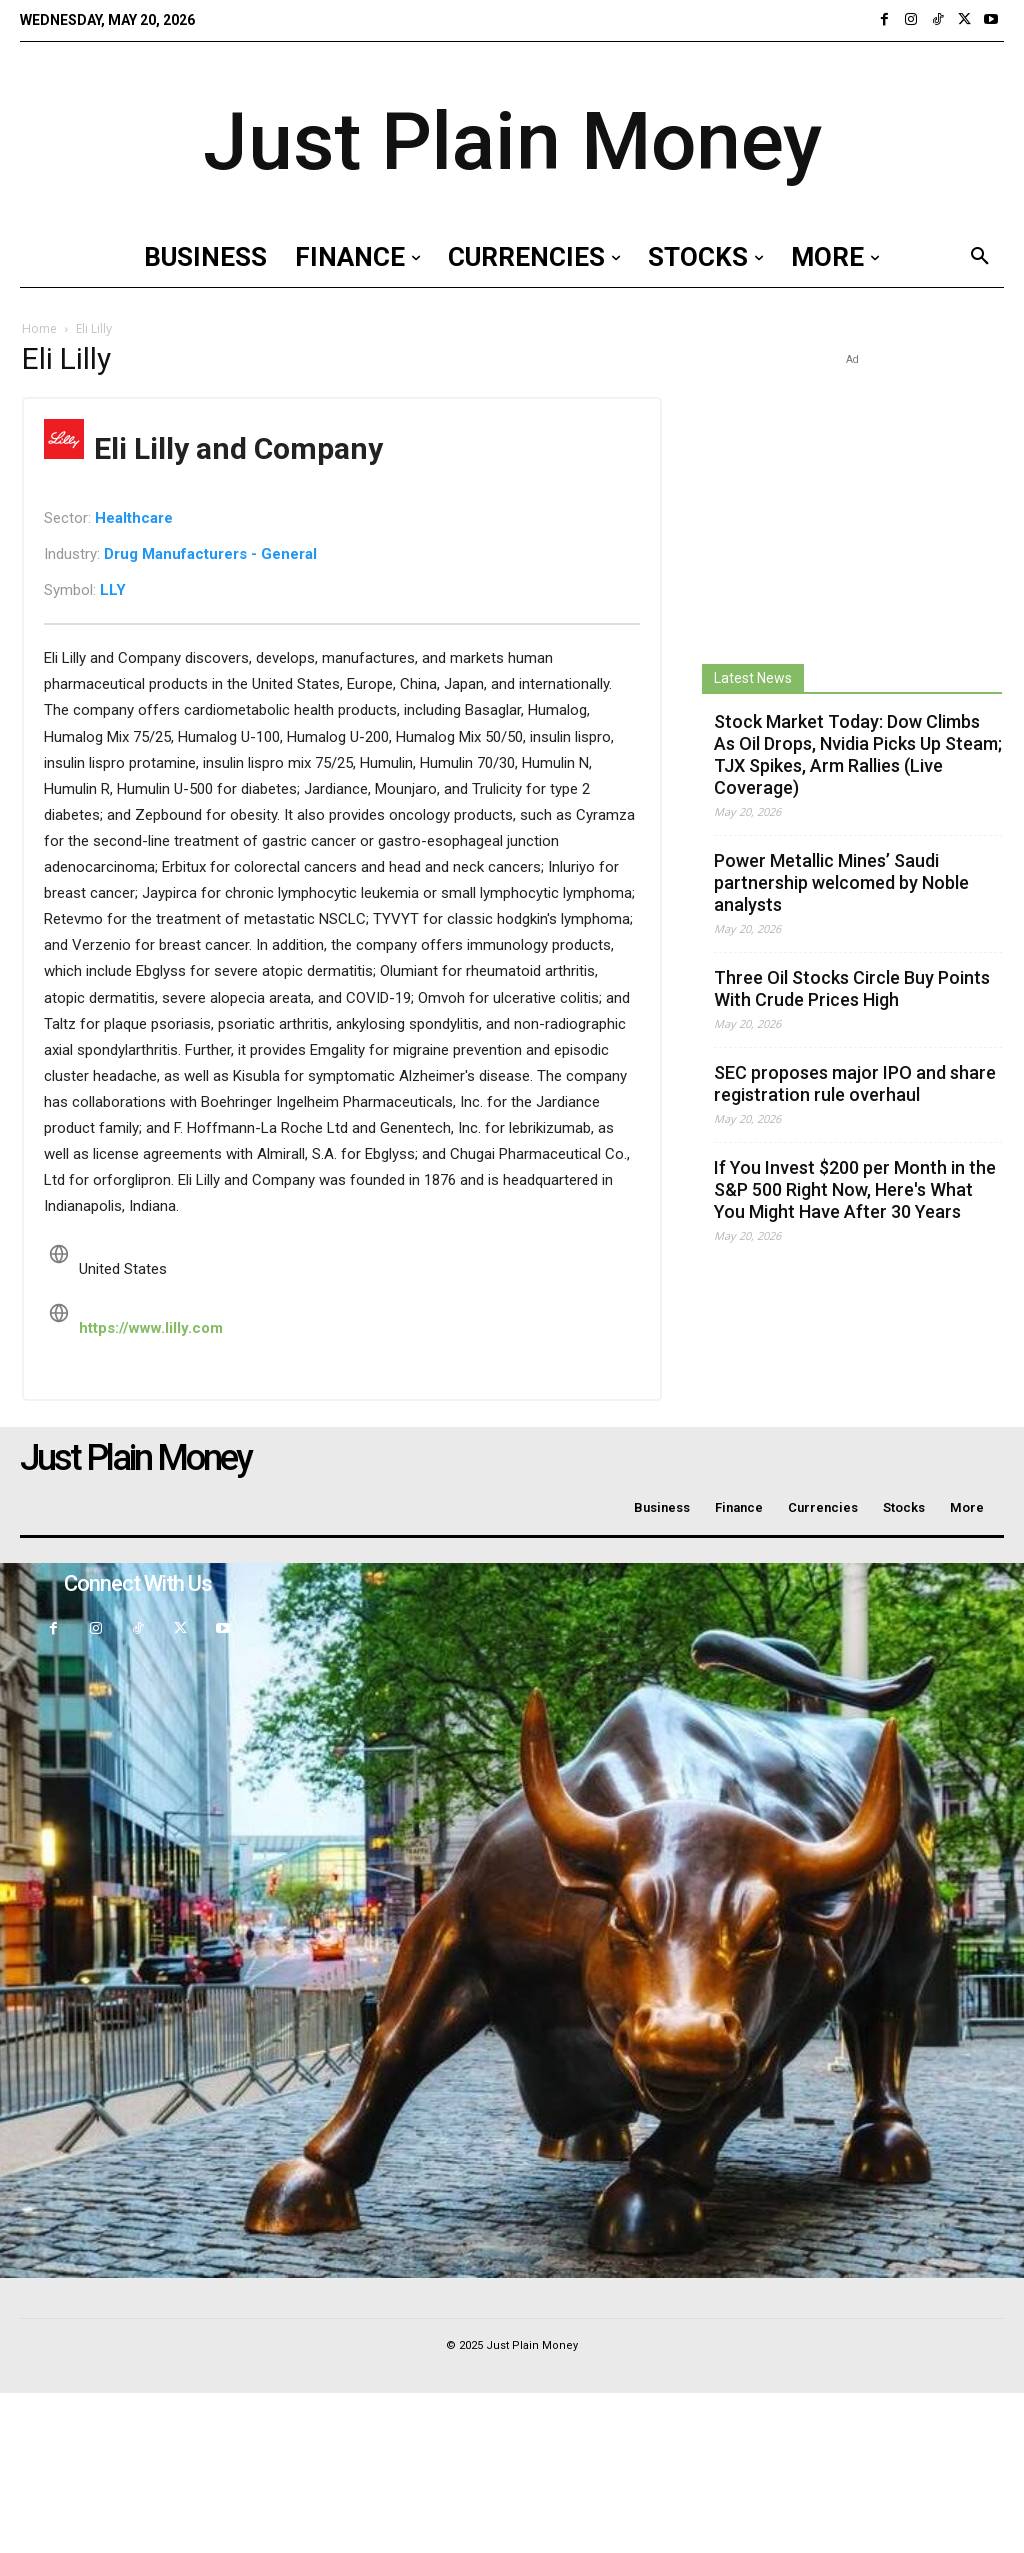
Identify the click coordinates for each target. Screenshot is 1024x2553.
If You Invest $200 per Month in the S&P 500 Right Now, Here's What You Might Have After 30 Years (855, 1189)
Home (39, 328)
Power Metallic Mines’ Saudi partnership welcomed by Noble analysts (841, 882)
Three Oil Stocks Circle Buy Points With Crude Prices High (852, 988)
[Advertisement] (852, 495)
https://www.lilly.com (151, 1328)
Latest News (753, 678)
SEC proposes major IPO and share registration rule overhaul (855, 1083)
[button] (980, 257)
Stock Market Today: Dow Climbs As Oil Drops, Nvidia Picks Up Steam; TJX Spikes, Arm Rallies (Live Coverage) (858, 754)
